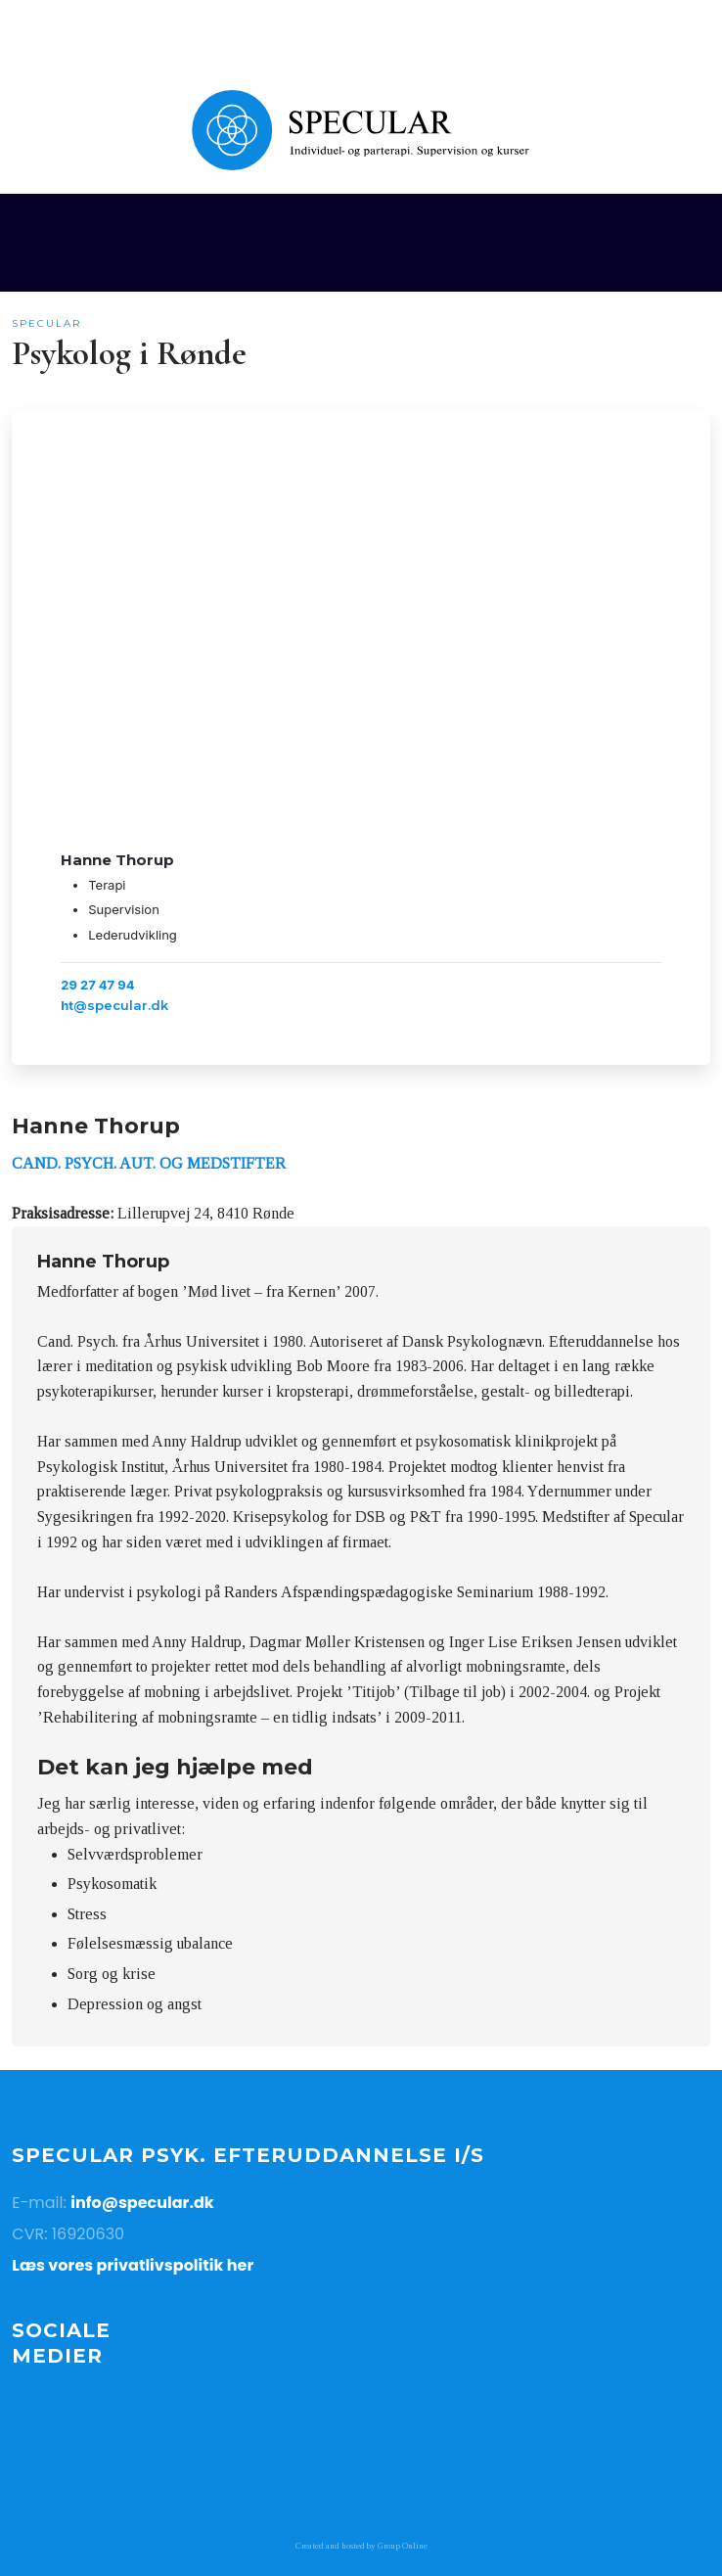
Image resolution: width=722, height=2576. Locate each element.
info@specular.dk (142, 2202)
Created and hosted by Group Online (361, 2546)
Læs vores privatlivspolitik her (132, 2265)
